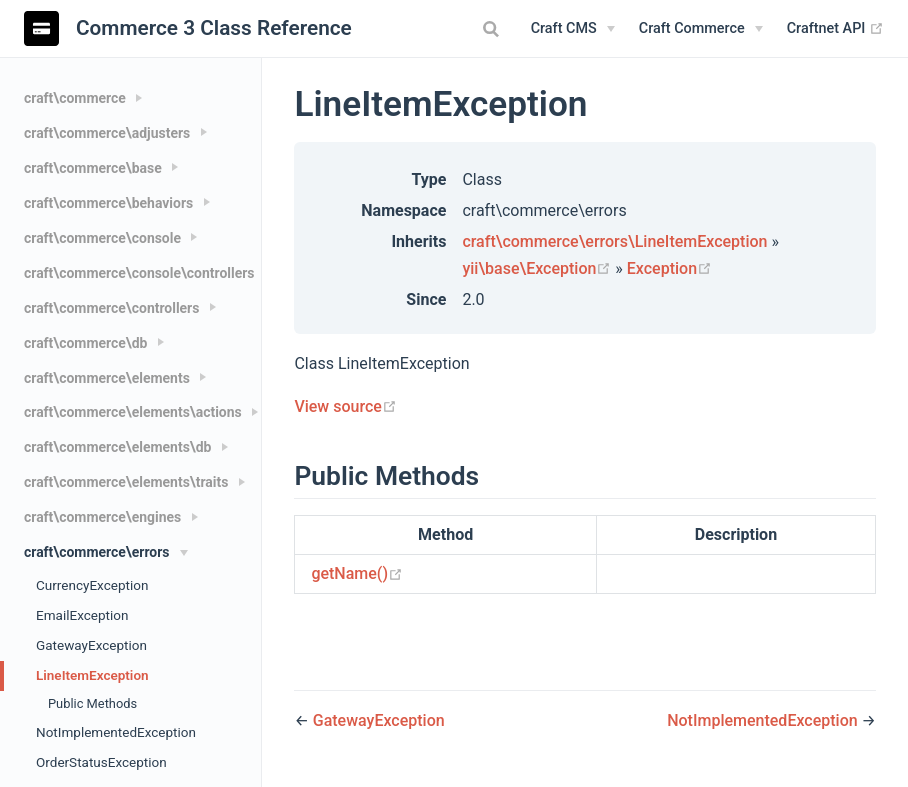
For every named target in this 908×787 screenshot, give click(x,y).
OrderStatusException (101, 762)
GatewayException (91, 645)
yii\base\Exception (538, 268)
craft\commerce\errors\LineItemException (614, 241)
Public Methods (92, 703)
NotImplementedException (116, 732)
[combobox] (494, 29)
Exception (669, 268)
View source (345, 406)
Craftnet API (835, 29)
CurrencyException (92, 585)
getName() (357, 573)
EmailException (82, 615)
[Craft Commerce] (701, 29)
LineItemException (92, 675)
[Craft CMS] (573, 29)
